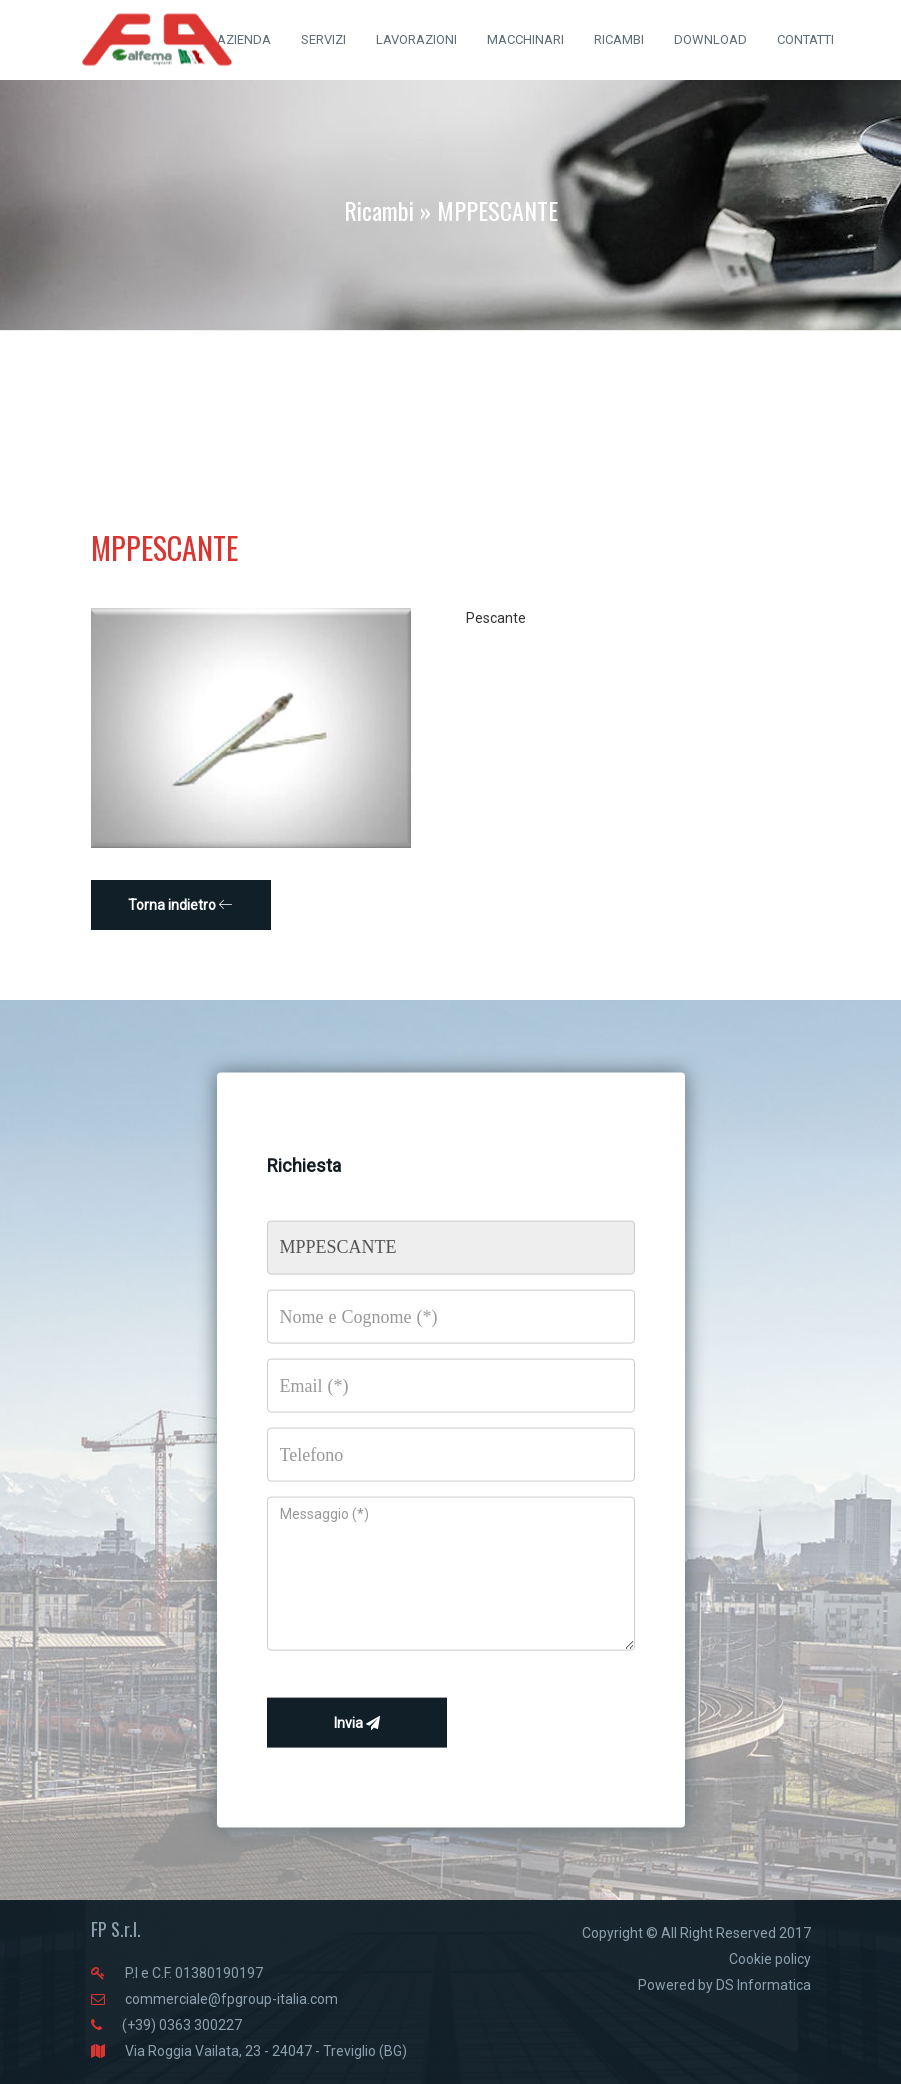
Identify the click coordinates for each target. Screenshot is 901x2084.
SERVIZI (323, 39)
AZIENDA (244, 39)
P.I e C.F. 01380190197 (194, 1973)
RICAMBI (619, 39)
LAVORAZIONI (416, 39)
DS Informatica (763, 1985)
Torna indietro (180, 905)
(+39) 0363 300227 (182, 2025)
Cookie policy (770, 1959)
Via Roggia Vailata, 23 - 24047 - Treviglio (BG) (266, 2051)
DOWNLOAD (710, 39)
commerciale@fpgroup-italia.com (231, 1999)
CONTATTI (805, 39)
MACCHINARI (525, 39)
